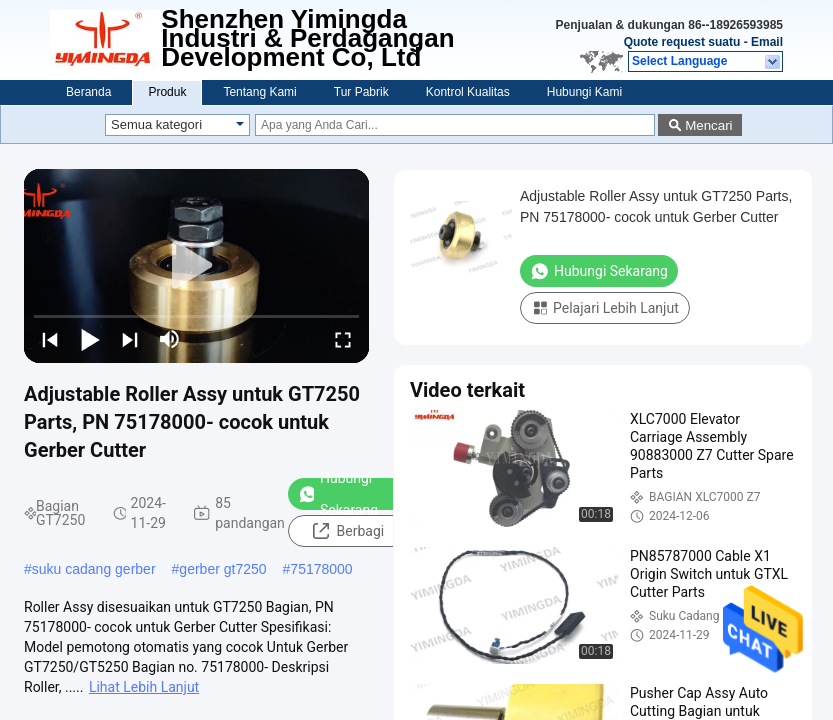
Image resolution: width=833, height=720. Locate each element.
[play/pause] (90, 339)
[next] (130, 339)
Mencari (708, 125)
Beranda (88, 92)
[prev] (50, 339)
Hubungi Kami (584, 92)
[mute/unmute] (170, 339)
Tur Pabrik (361, 92)
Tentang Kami (259, 92)
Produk (167, 92)
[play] (197, 266)
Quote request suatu (682, 42)
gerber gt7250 (222, 569)
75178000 (321, 569)
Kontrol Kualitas (468, 92)
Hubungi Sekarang (338, 494)
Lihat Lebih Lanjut (144, 687)
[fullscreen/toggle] (343, 339)
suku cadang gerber (94, 569)
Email (767, 42)
